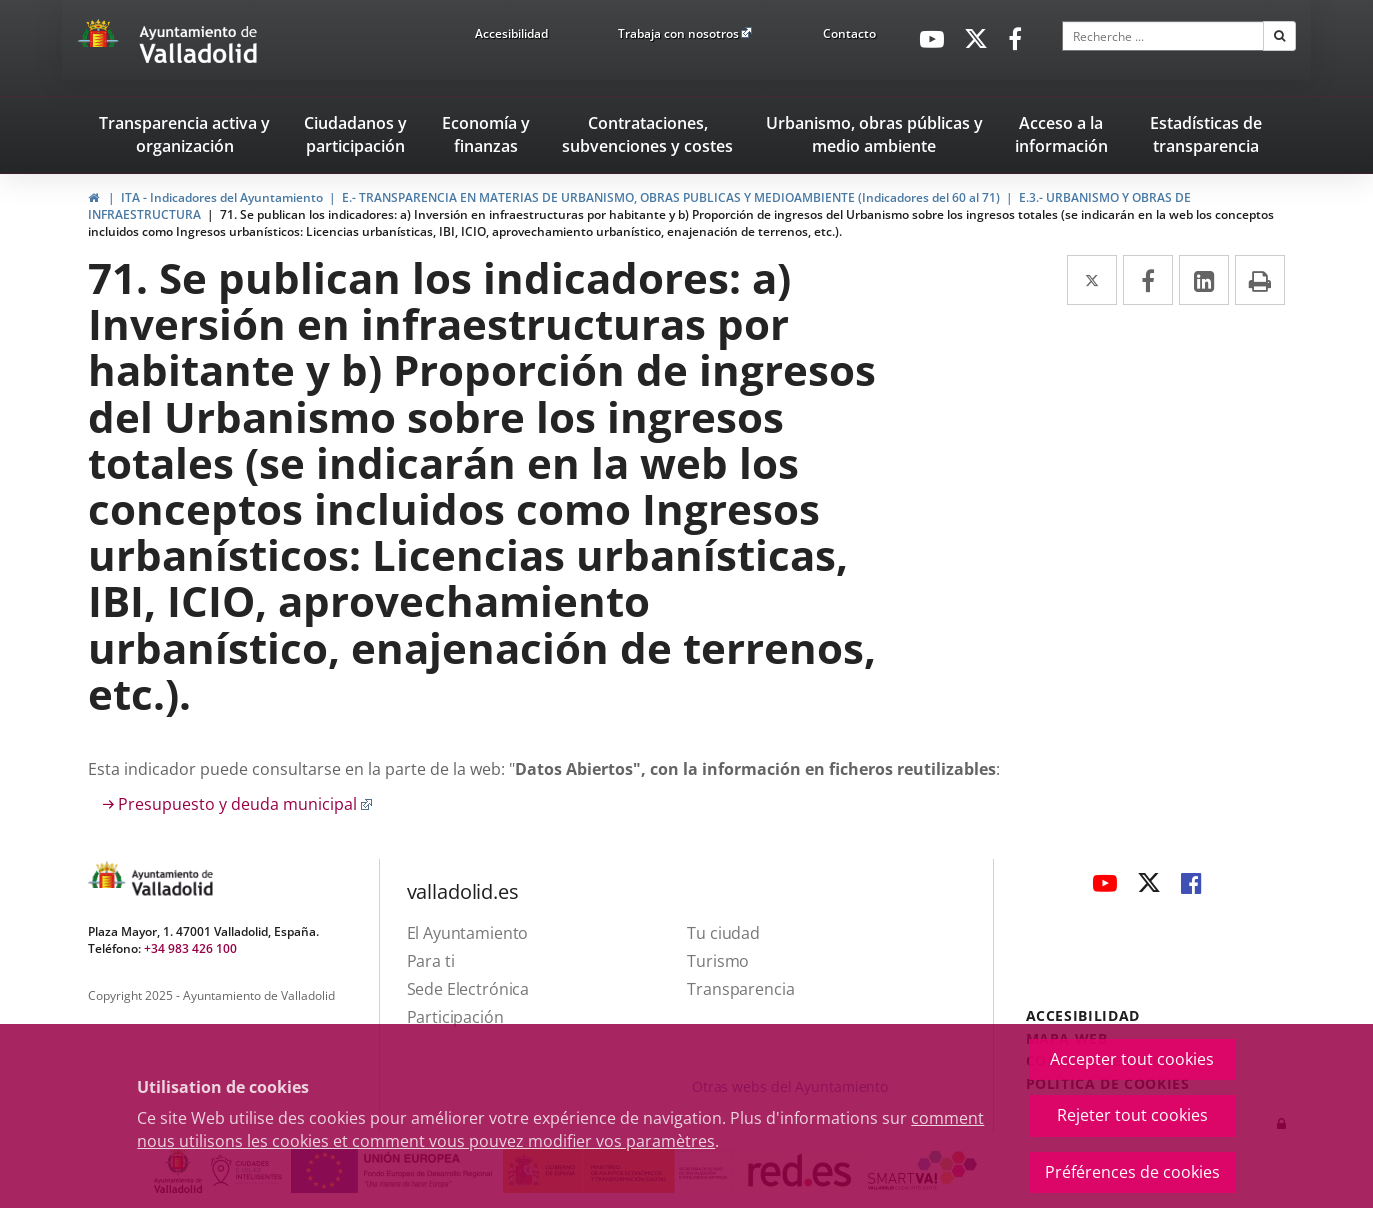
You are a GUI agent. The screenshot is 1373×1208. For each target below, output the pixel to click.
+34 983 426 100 (190, 948)
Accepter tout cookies (1132, 1059)
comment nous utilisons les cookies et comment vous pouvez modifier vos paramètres (560, 1129)
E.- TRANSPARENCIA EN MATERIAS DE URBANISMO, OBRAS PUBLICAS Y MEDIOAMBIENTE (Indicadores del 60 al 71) (671, 197)
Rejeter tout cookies (1132, 1115)
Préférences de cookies (1132, 1172)
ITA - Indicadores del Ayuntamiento (222, 197)
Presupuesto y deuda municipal (245, 804)
